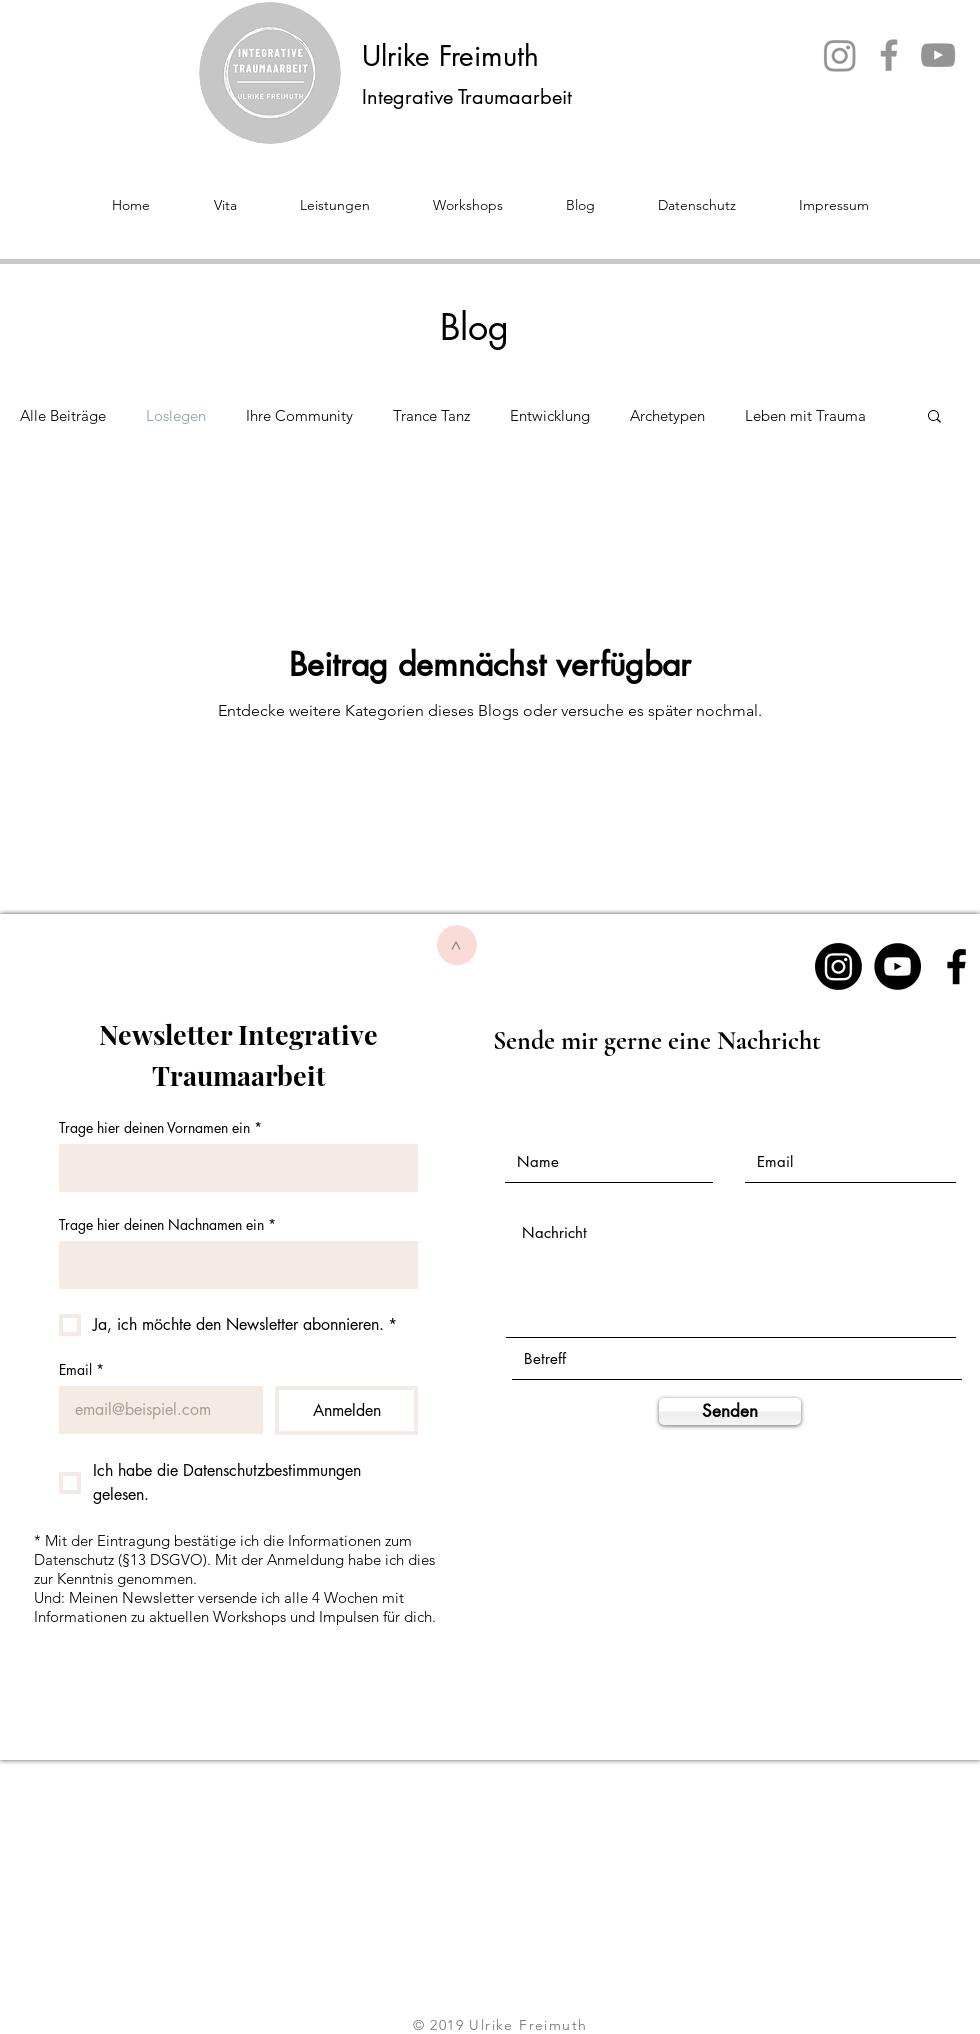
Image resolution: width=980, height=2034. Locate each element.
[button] (934, 417)
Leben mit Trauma (805, 415)
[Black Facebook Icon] (956, 966)
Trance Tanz (431, 415)
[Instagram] (840, 55)
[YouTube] (938, 55)
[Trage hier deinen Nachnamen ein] (232, 1265)
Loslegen (176, 415)
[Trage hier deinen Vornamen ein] (232, 1168)
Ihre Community (299, 415)
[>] (457, 945)
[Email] (155, 1410)
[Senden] (730, 1411)
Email (81, 1369)
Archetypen (667, 415)
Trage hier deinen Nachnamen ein (167, 1224)
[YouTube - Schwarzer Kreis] (897, 966)
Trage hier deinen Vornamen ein (160, 1127)
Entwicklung (550, 415)
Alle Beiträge (63, 415)
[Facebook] (889, 55)
